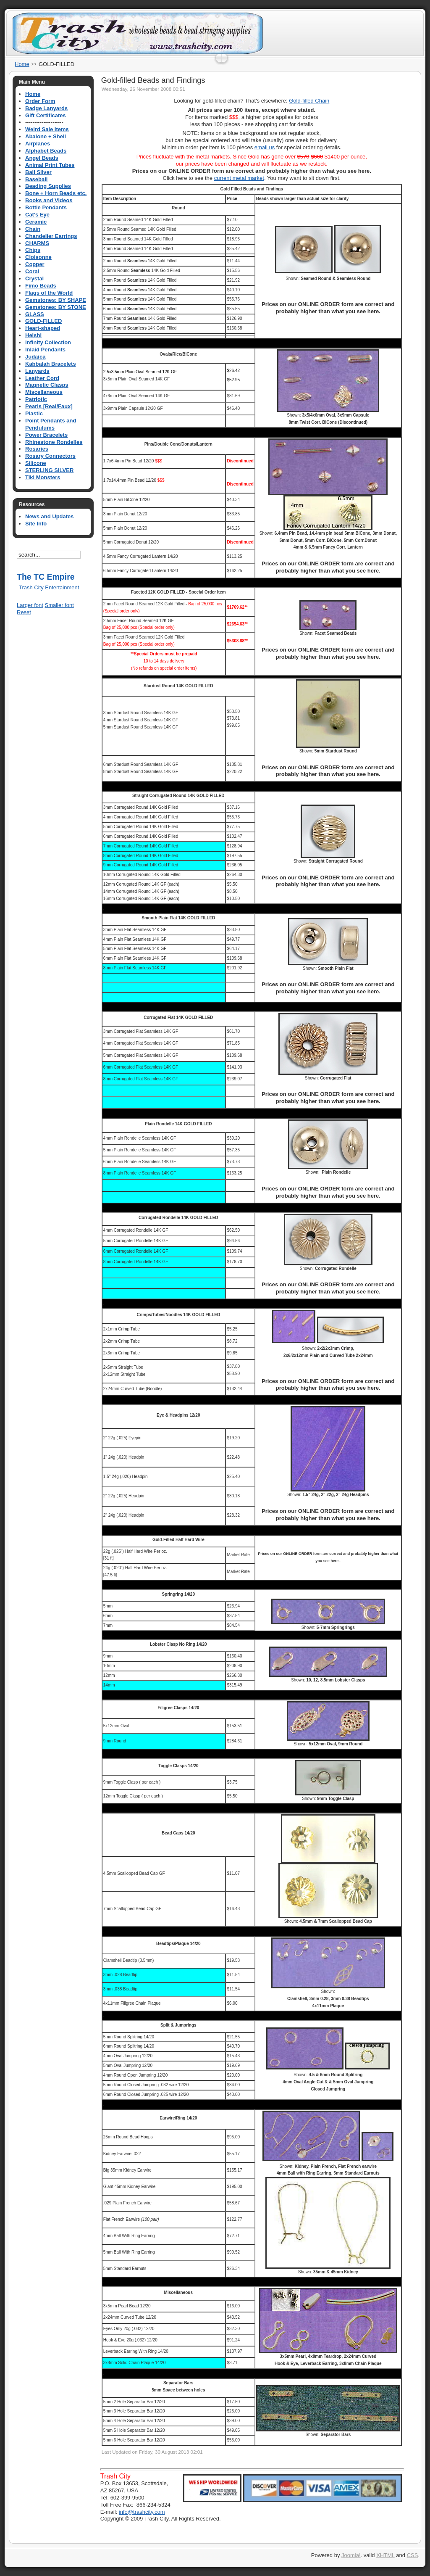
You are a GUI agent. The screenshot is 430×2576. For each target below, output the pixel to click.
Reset (24, 612)
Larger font (30, 605)
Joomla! (351, 2555)
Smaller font (59, 605)
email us (264, 147)
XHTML (385, 2555)
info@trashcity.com (142, 2512)
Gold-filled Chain (309, 101)
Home (22, 64)
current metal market (239, 178)
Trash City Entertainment (49, 587)
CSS (412, 2555)
